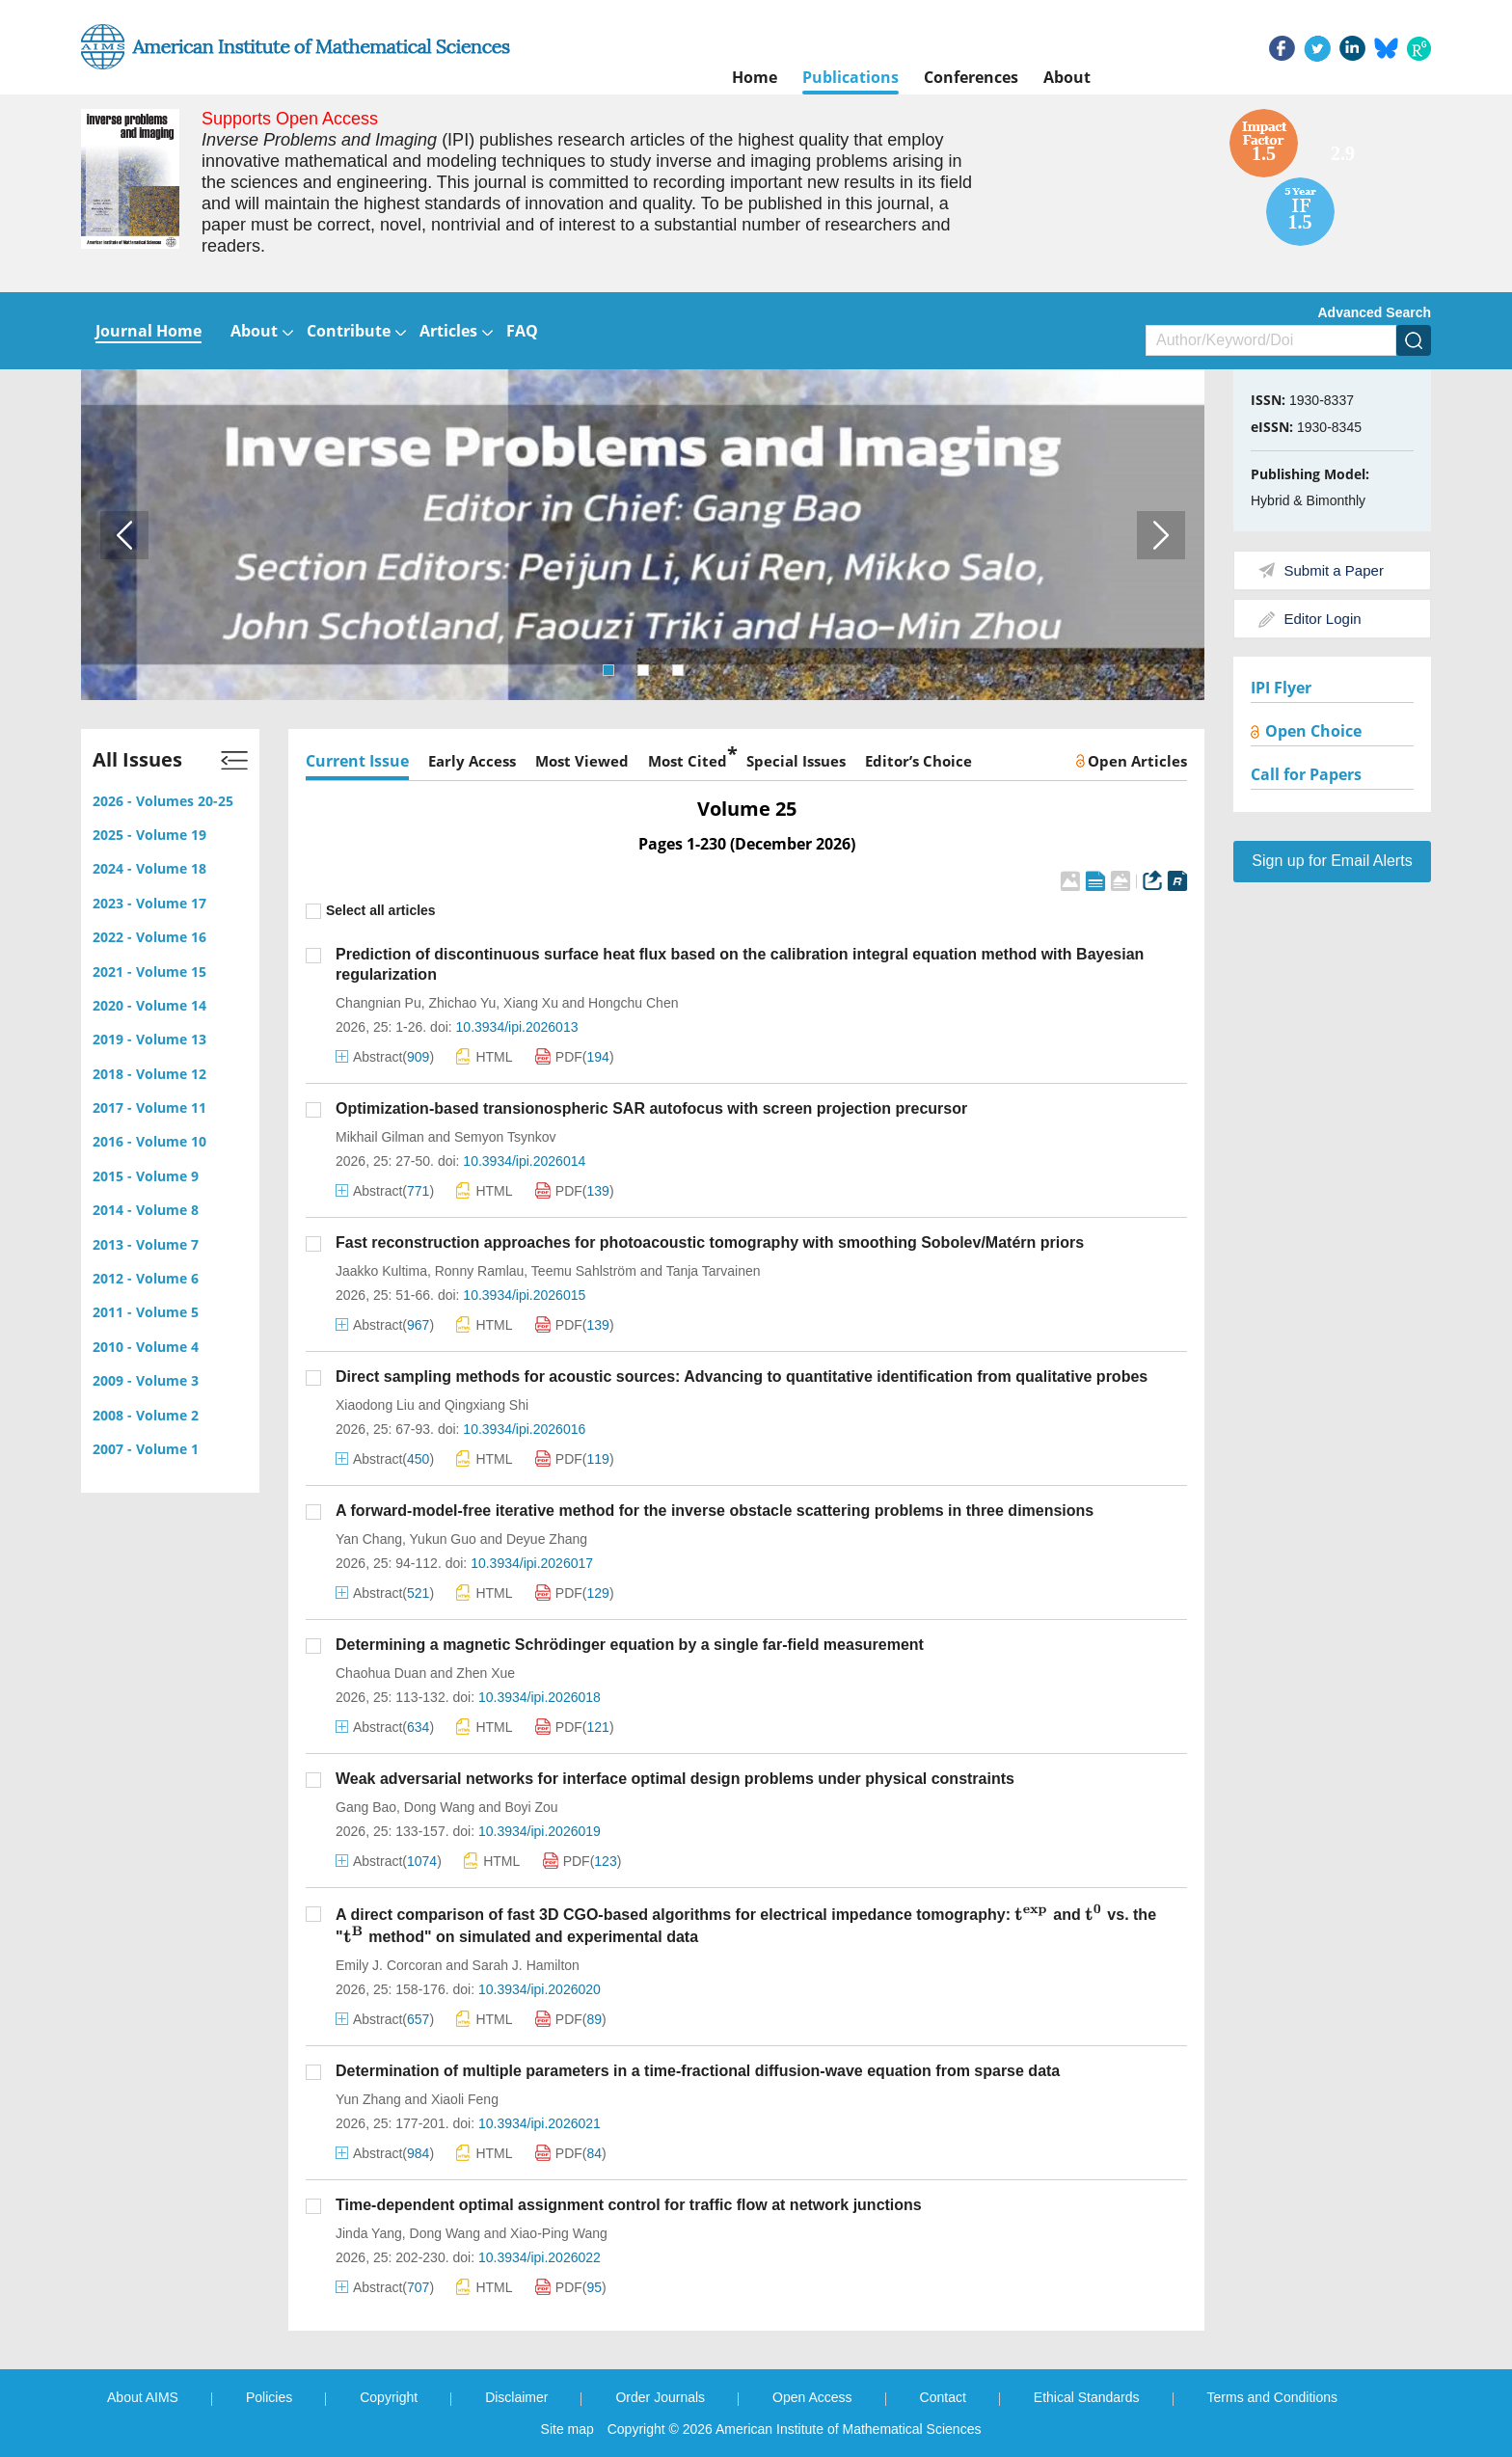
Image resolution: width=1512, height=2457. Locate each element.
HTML (484, 1056)
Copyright (389, 2397)
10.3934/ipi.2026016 (524, 1429)
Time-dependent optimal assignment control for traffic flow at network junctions (629, 2205)
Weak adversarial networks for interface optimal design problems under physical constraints (675, 1778)
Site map (567, 2429)
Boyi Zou (530, 1807)
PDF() (574, 1056)
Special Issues (796, 760)
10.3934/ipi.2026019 (539, 1831)
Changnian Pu (378, 1003)
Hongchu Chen (633, 1003)
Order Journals (660, 2397)
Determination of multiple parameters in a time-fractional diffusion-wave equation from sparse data (698, 2071)
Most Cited (687, 758)
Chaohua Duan (381, 1673)
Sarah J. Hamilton (526, 1965)
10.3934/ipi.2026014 (524, 1161)
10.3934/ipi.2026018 (539, 1697)
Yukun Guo (443, 1539)
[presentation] (1031, 1914)
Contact (943, 2397)
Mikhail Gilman (380, 1137)
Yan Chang (369, 1539)
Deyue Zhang (546, 1539)
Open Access (812, 2397)
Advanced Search (1375, 312)
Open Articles (1131, 760)
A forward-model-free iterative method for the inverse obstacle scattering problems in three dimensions (715, 1510)
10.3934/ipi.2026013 (517, 1027)
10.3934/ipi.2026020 (539, 1989)
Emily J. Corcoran (389, 1965)
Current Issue (357, 760)
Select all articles (371, 911)
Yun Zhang (368, 2099)
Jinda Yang (369, 2233)
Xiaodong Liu (375, 1405)
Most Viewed (582, 760)
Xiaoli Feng (465, 2099)
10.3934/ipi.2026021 (539, 2123)
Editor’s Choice (918, 760)
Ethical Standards (1087, 2397)
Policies (269, 2397)
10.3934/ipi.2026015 (524, 1295)
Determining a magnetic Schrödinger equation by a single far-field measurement (630, 1644)
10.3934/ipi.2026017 (532, 1563)
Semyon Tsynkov (505, 1137)
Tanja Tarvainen (713, 1271)
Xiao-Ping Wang (559, 2233)
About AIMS (142, 2397)
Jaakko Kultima (381, 1271)
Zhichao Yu (463, 1003)
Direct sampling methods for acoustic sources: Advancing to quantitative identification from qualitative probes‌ (742, 1376)
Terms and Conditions (1272, 2397)
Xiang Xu (530, 1003)
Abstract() (385, 1056)
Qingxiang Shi (486, 1405)
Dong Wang (439, 1807)
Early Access (472, 760)
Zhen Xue (485, 1673)
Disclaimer (516, 2397)
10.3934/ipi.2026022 (539, 2257)
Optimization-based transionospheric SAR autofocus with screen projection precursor (651, 1108)
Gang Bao (366, 1807)
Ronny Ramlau (480, 1271)
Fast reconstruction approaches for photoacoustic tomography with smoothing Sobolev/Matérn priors (710, 1242)
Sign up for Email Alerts (1332, 860)
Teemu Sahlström (583, 1271)
